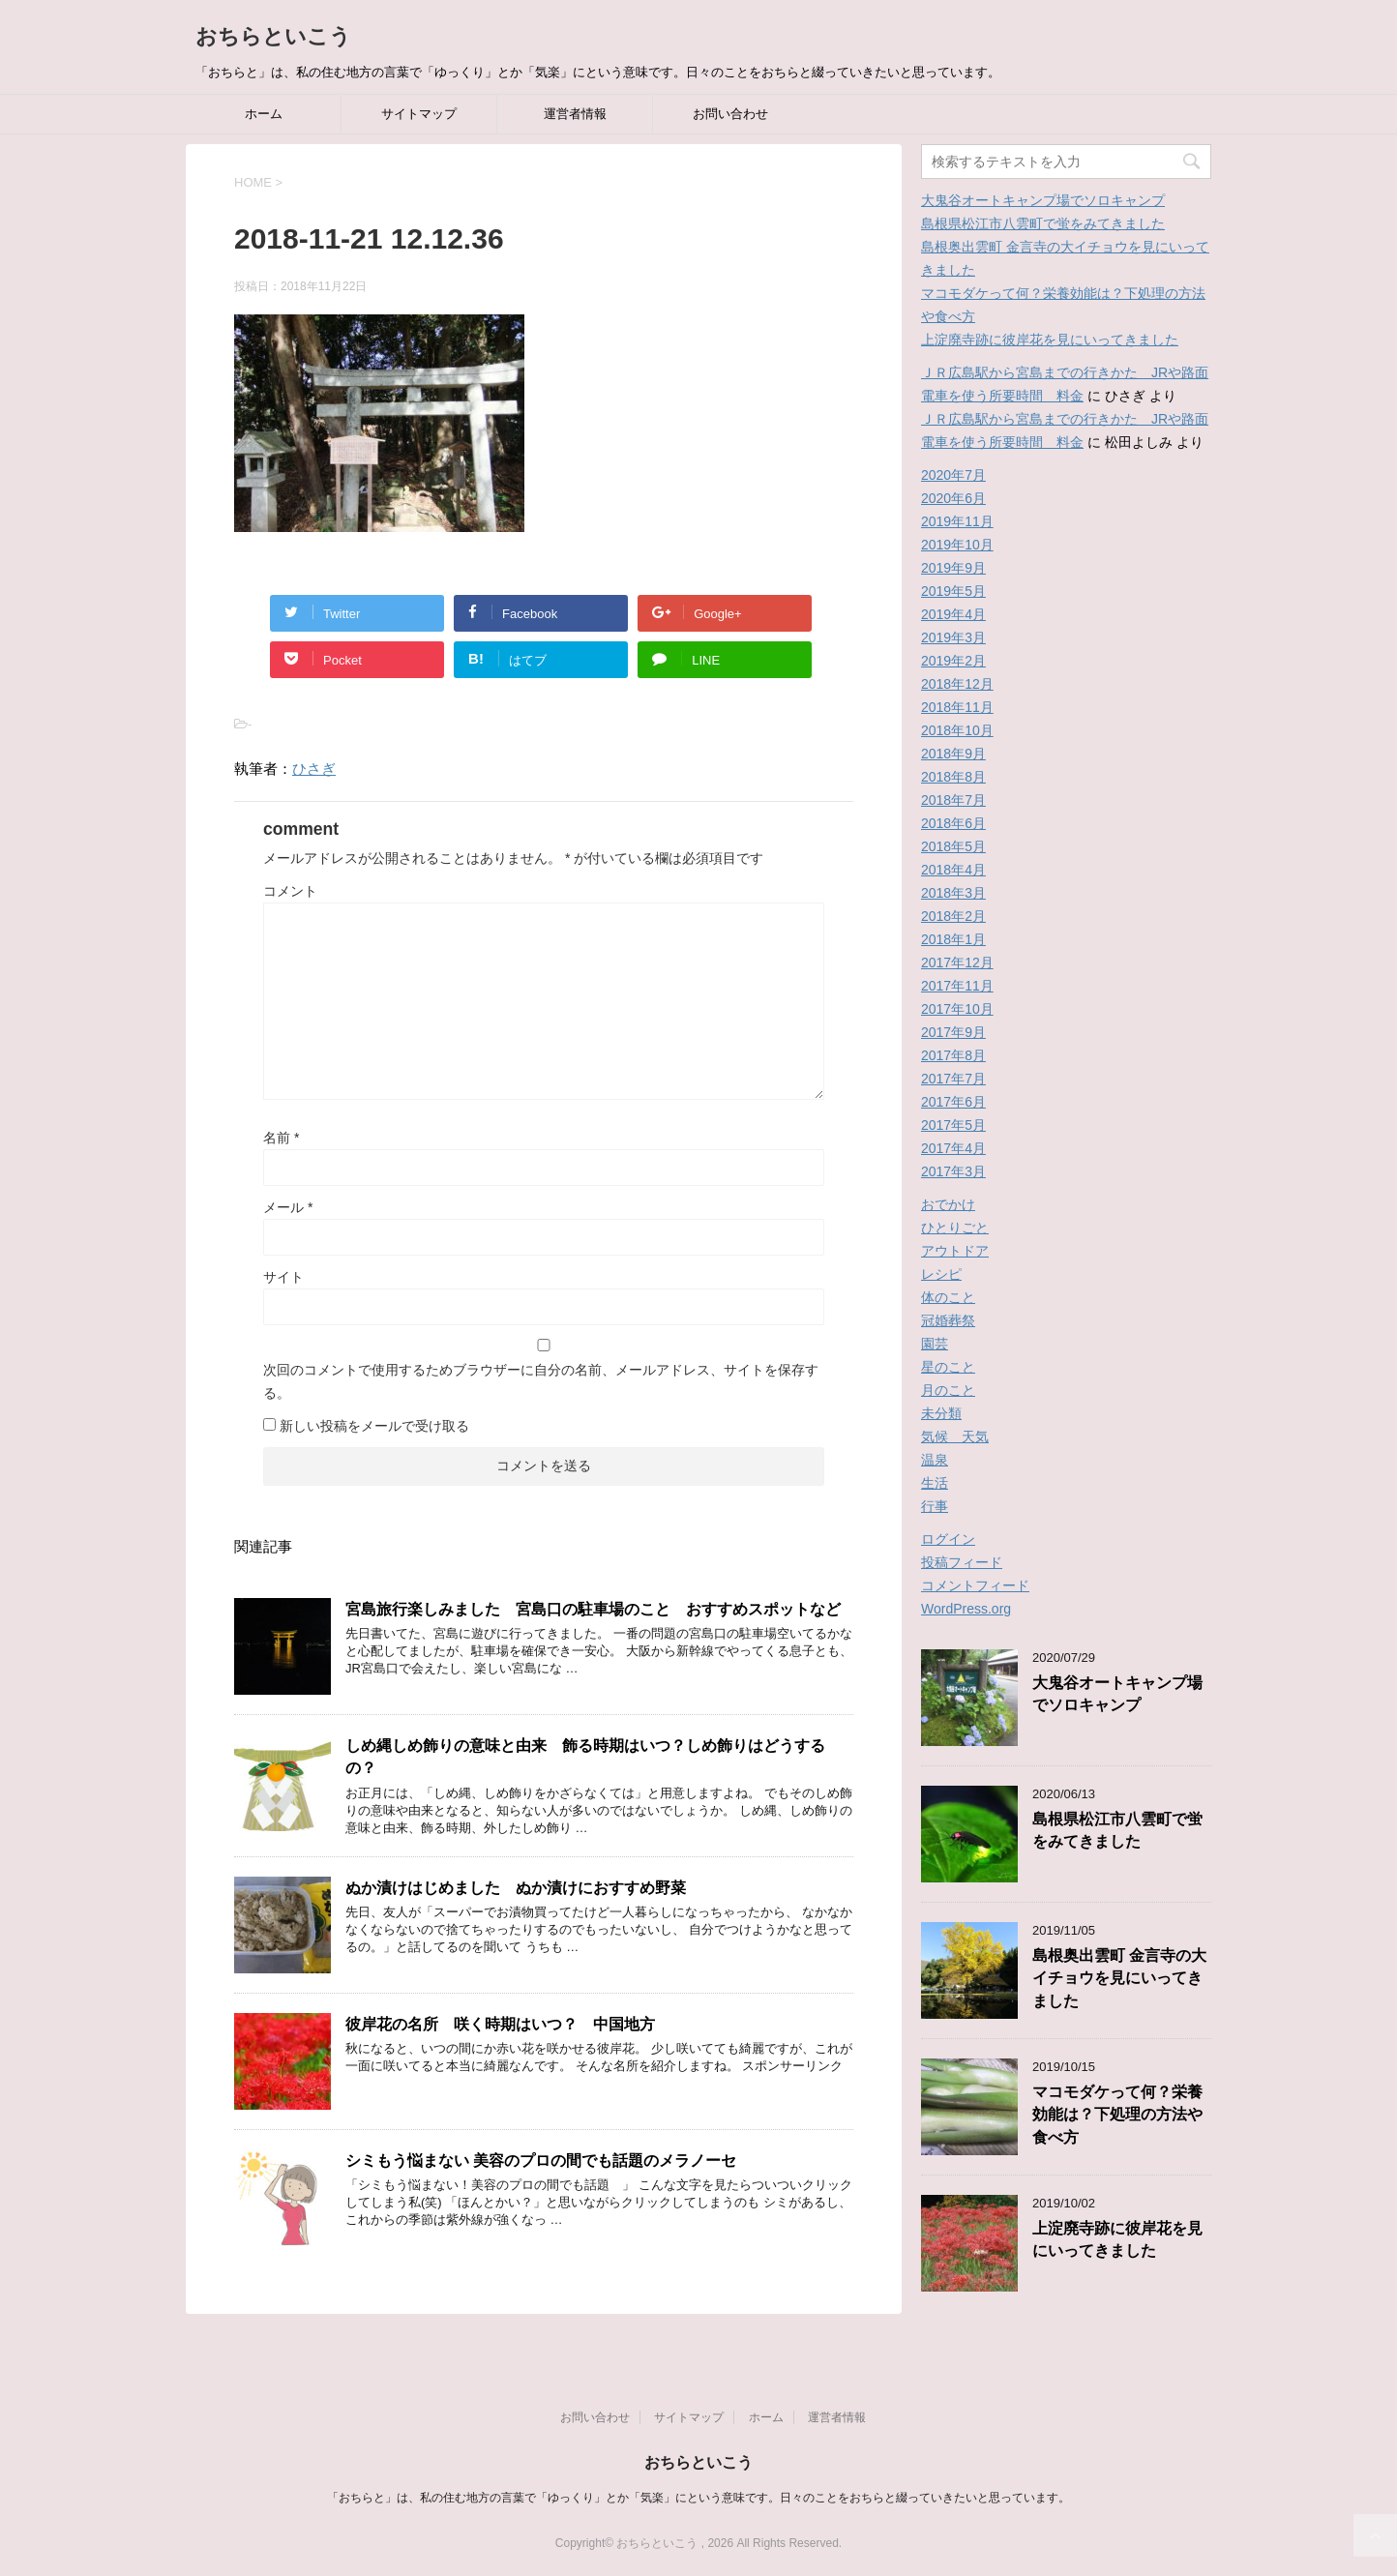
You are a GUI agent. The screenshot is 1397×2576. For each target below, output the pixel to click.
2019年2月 (953, 660)
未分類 (941, 1413)
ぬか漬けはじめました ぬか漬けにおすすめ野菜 (515, 1888)
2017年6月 (953, 1102)
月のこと (948, 1390)
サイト (283, 1277)
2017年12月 (957, 962)
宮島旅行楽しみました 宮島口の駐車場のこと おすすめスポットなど (593, 1609)
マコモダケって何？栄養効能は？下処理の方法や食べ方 (1117, 2115)
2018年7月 (953, 800)
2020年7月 (953, 475)
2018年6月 (953, 823)
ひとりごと (955, 1227)
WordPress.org (966, 1608)
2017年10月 (957, 1009)
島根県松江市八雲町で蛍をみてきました (1043, 223)
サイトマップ (419, 113)
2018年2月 (953, 916)
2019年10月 (957, 544)
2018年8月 (953, 777)
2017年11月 (957, 985)
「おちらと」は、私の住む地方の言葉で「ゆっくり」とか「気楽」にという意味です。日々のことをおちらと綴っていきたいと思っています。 (698, 2497)
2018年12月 (957, 684)
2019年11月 (957, 521)
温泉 (934, 1459)
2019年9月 (953, 568)
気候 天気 (955, 1436)
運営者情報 (575, 113)
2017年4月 (953, 1148)
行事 (934, 1506)
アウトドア (955, 1250)
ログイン (948, 1539)
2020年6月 (953, 498)
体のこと (948, 1297)
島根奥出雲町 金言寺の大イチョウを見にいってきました (1119, 1978)
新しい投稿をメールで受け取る (374, 1426)
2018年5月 (953, 846)
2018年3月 (953, 893)
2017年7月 (953, 1078)
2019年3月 (953, 637)
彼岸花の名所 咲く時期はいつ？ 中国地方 (507, 2024)
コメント (290, 891)
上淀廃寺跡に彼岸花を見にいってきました (1049, 339)
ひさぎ (314, 768)
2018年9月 (953, 753)
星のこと (948, 1367)
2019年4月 (953, 614)
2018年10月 (957, 730)
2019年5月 (953, 591)
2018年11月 (957, 707)
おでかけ (948, 1204)
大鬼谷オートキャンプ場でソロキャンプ (1043, 200)
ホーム (263, 113)
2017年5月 (953, 1125)
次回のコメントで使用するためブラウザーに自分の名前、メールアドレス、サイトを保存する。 (540, 1381)
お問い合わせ (730, 113)
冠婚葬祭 (948, 1320)
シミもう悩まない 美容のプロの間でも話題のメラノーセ (540, 2160)
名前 (281, 1137)
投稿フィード (961, 1562)
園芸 (934, 1343)
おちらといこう (273, 36)
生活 (934, 1483)
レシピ (941, 1274)
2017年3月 (953, 1171)
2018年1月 (953, 939)
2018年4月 (953, 869)
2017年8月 (953, 1055)
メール (287, 1207)
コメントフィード (975, 1585)
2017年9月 (953, 1032)
